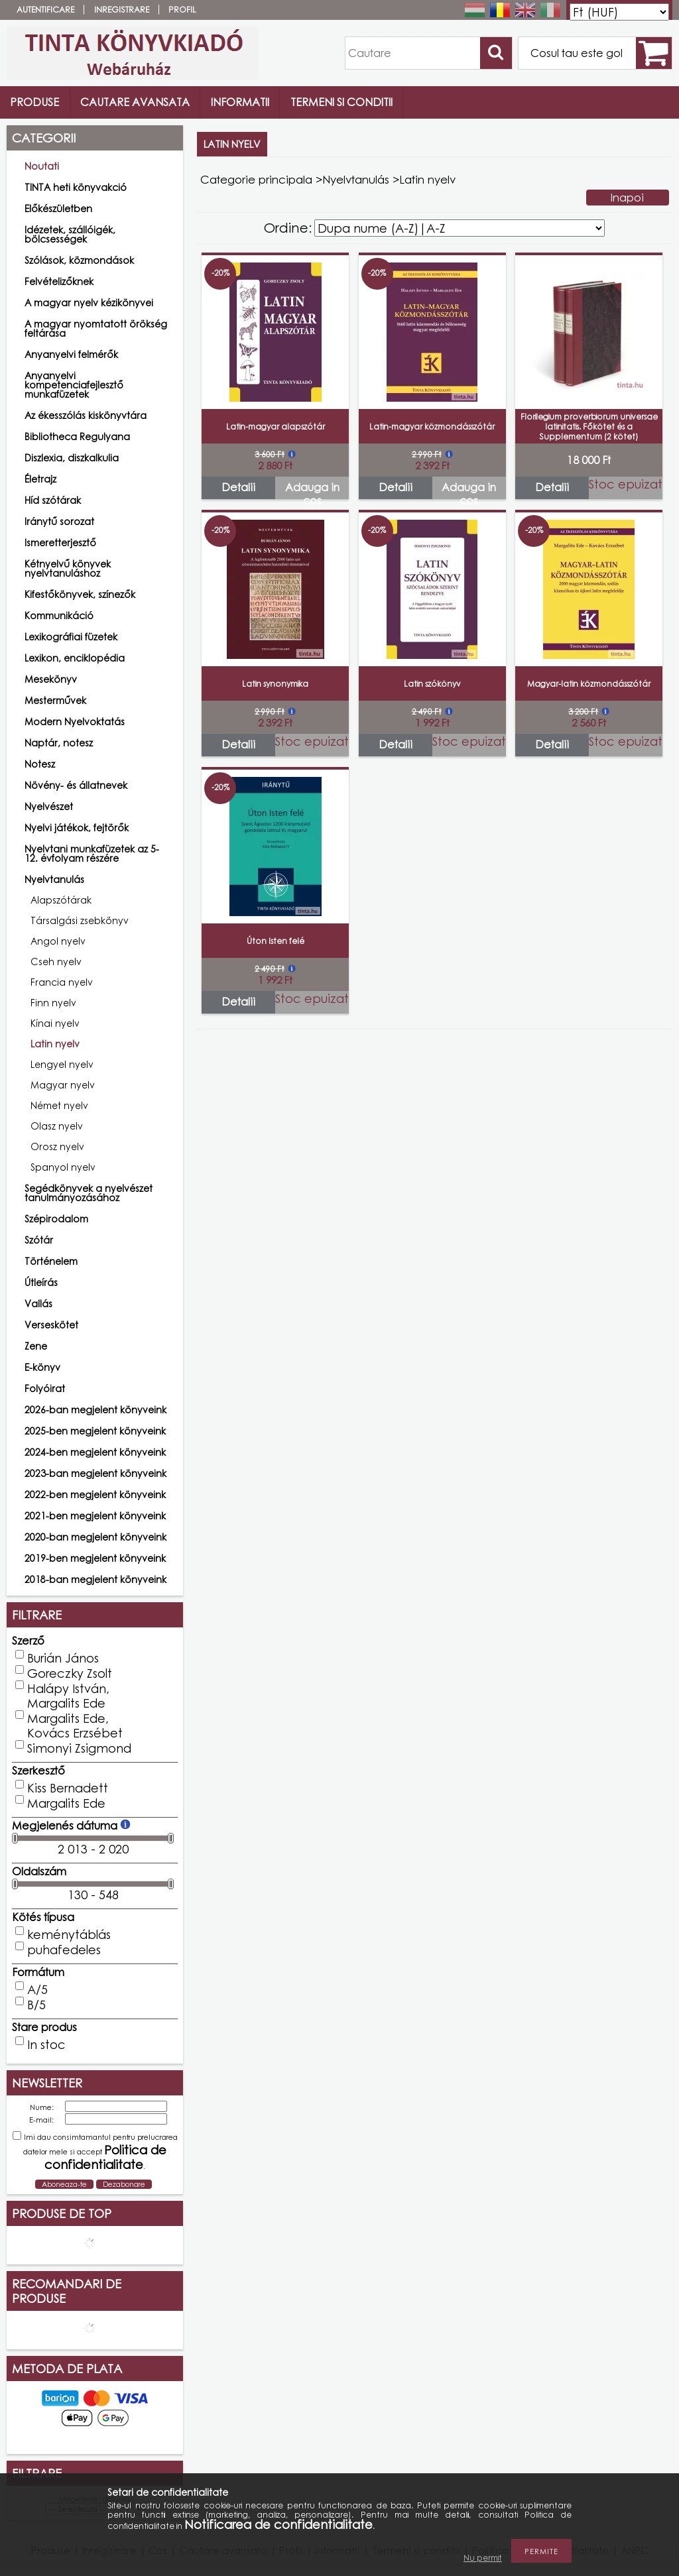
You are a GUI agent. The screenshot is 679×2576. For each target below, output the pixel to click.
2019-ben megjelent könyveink (95, 1558)
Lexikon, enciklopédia (75, 658)
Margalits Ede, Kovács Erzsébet (75, 1725)
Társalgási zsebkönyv (80, 920)
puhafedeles (64, 1949)
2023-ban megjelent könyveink (95, 1473)
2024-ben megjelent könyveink (95, 1452)
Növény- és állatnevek (76, 785)
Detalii (238, 487)
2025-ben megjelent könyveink (95, 1430)
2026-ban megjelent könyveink (95, 1409)
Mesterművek (55, 700)
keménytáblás (69, 1934)
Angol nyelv (58, 941)
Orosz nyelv (57, 1146)
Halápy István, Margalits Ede (68, 1695)
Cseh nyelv (56, 961)
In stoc (46, 2044)
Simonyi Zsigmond (79, 1748)
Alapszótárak (61, 900)
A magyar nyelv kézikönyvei (89, 302)
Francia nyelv (62, 982)
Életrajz (40, 479)
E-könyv (42, 1367)
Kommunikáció (59, 615)
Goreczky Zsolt (69, 1673)
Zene (36, 1346)
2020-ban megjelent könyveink (95, 1537)
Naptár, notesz (59, 742)
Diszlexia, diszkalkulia (72, 457)
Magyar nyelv (63, 1084)
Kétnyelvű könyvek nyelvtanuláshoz (68, 568)
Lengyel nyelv (62, 1064)
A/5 (37, 1989)
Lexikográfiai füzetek (71, 636)
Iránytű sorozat (59, 521)
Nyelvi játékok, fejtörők (77, 827)
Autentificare (45, 10)
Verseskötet (51, 1324)
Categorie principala (256, 179)
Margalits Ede (66, 1803)
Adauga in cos (312, 490)
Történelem (51, 1261)
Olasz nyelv (57, 1126)
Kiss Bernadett (67, 1788)
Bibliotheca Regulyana (77, 436)
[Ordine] (459, 228)
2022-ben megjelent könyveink (95, 1494)
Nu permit (482, 2558)
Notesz (40, 764)
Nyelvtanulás (355, 179)
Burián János (63, 1658)
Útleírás (41, 1282)
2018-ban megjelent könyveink (95, 1579)
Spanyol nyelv (63, 1167)
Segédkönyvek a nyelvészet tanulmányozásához (89, 1193)
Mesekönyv (51, 679)
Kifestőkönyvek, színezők (80, 594)
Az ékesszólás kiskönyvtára (86, 415)
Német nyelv (59, 1105)
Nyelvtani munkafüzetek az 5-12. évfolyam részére (92, 853)
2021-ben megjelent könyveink (95, 1515)
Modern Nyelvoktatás (75, 721)
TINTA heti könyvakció (76, 187)
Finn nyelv (53, 1002)
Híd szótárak (53, 500)
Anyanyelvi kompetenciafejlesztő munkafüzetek (74, 385)
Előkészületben (58, 208)
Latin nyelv (55, 1043)
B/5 (36, 2004)
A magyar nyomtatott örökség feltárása (96, 328)
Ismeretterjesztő (60, 542)
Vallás (38, 1303)
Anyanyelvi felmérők (71, 354)
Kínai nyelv (55, 1023)
